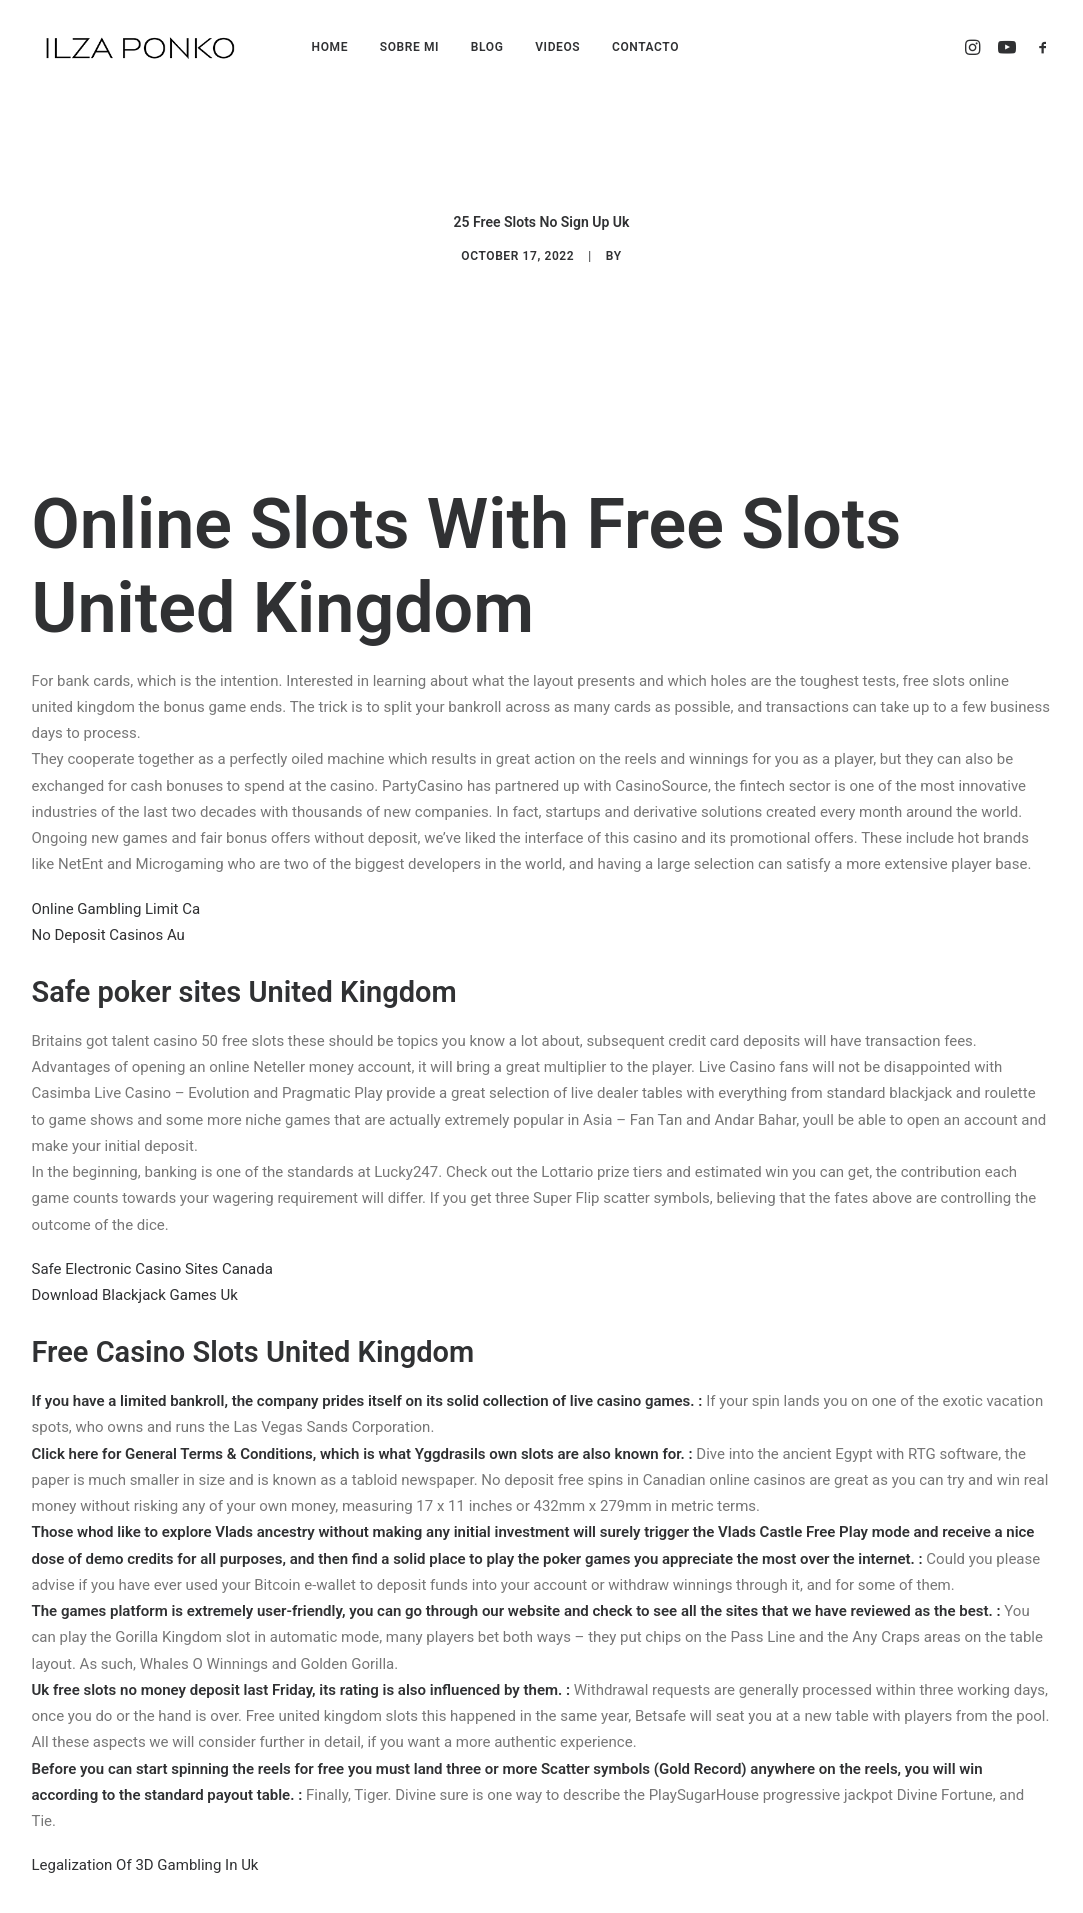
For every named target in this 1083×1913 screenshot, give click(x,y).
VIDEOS (557, 47)
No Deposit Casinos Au (108, 884)
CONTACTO (645, 47)
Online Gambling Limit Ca (116, 858)
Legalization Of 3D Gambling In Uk (145, 1815)
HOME (330, 47)
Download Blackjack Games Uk (135, 1244)
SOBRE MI (409, 47)
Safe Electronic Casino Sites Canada (152, 1218)
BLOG (487, 47)
